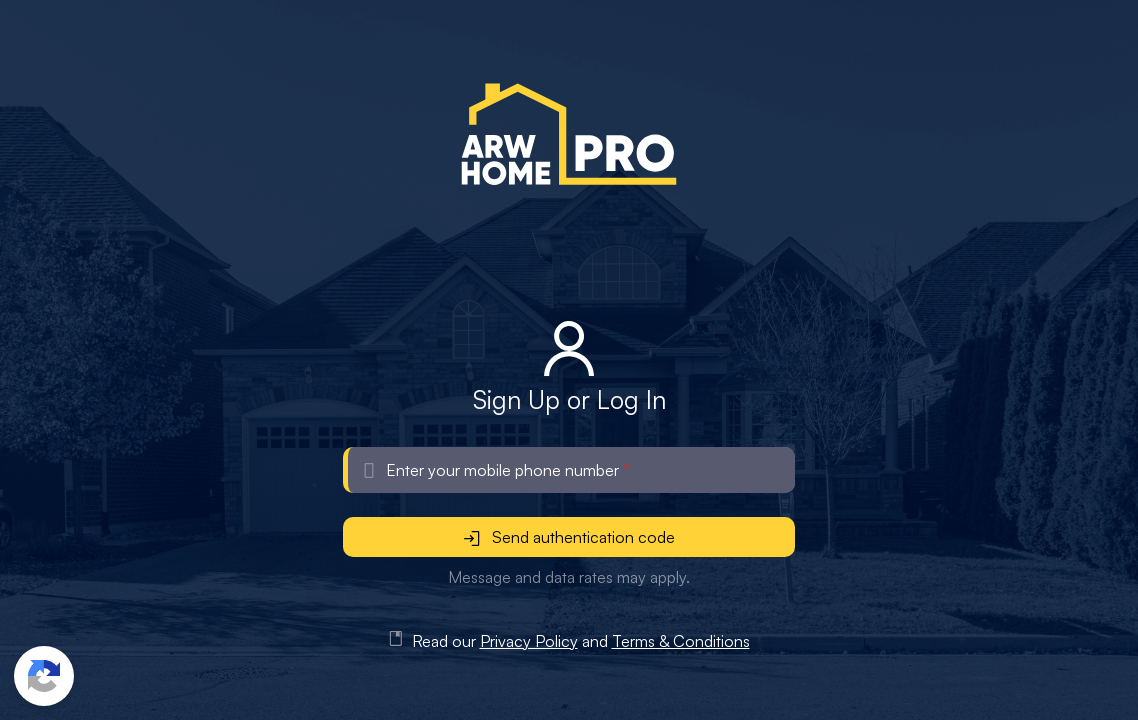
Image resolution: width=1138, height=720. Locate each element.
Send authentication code (569, 537)
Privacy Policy (529, 641)
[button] (44, 676)
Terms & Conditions (681, 641)
